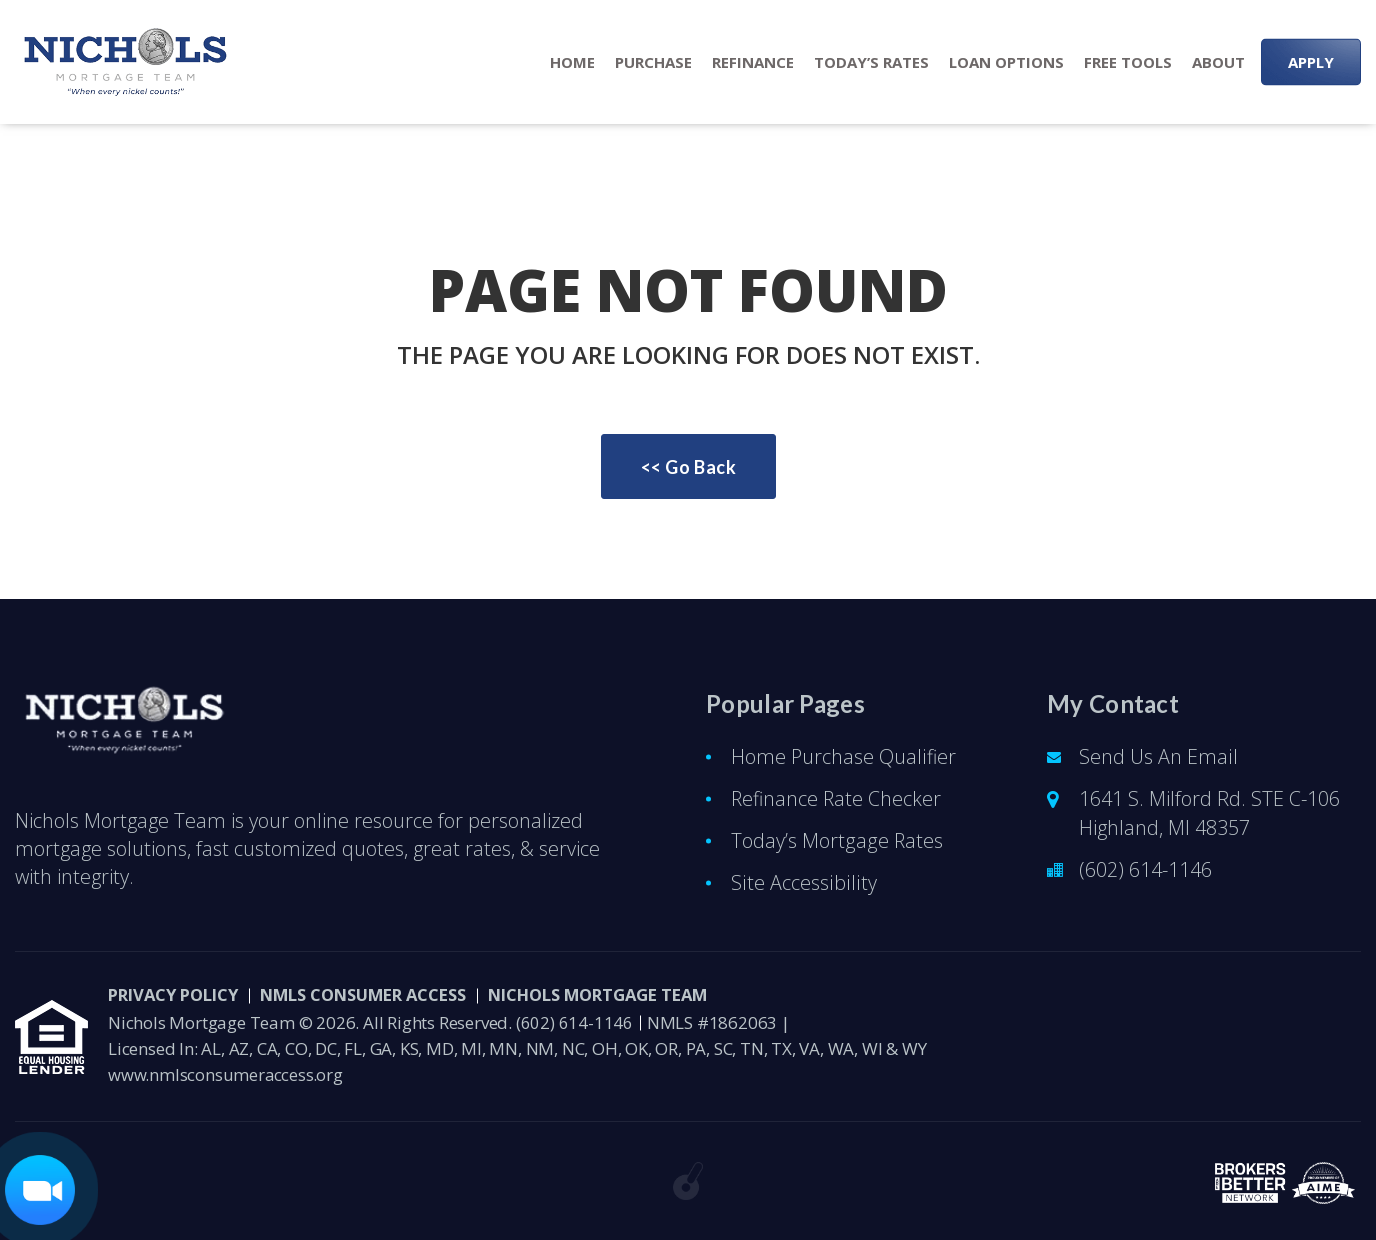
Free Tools (1128, 62)
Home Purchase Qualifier (844, 756)
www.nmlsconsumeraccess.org (227, 1074)
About (1218, 62)
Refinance (753, 62)
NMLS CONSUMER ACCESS (383, 995)
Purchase (653, 62)
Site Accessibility (802, 882)
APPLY (1311, 62)
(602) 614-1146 (1145, 869)
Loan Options (1006, 62)
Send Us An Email (1158, 756)
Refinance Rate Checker (837, 798)
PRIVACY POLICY (178, 995)
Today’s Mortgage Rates (836, 840)
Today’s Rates (871, 62)
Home (572, 62)
